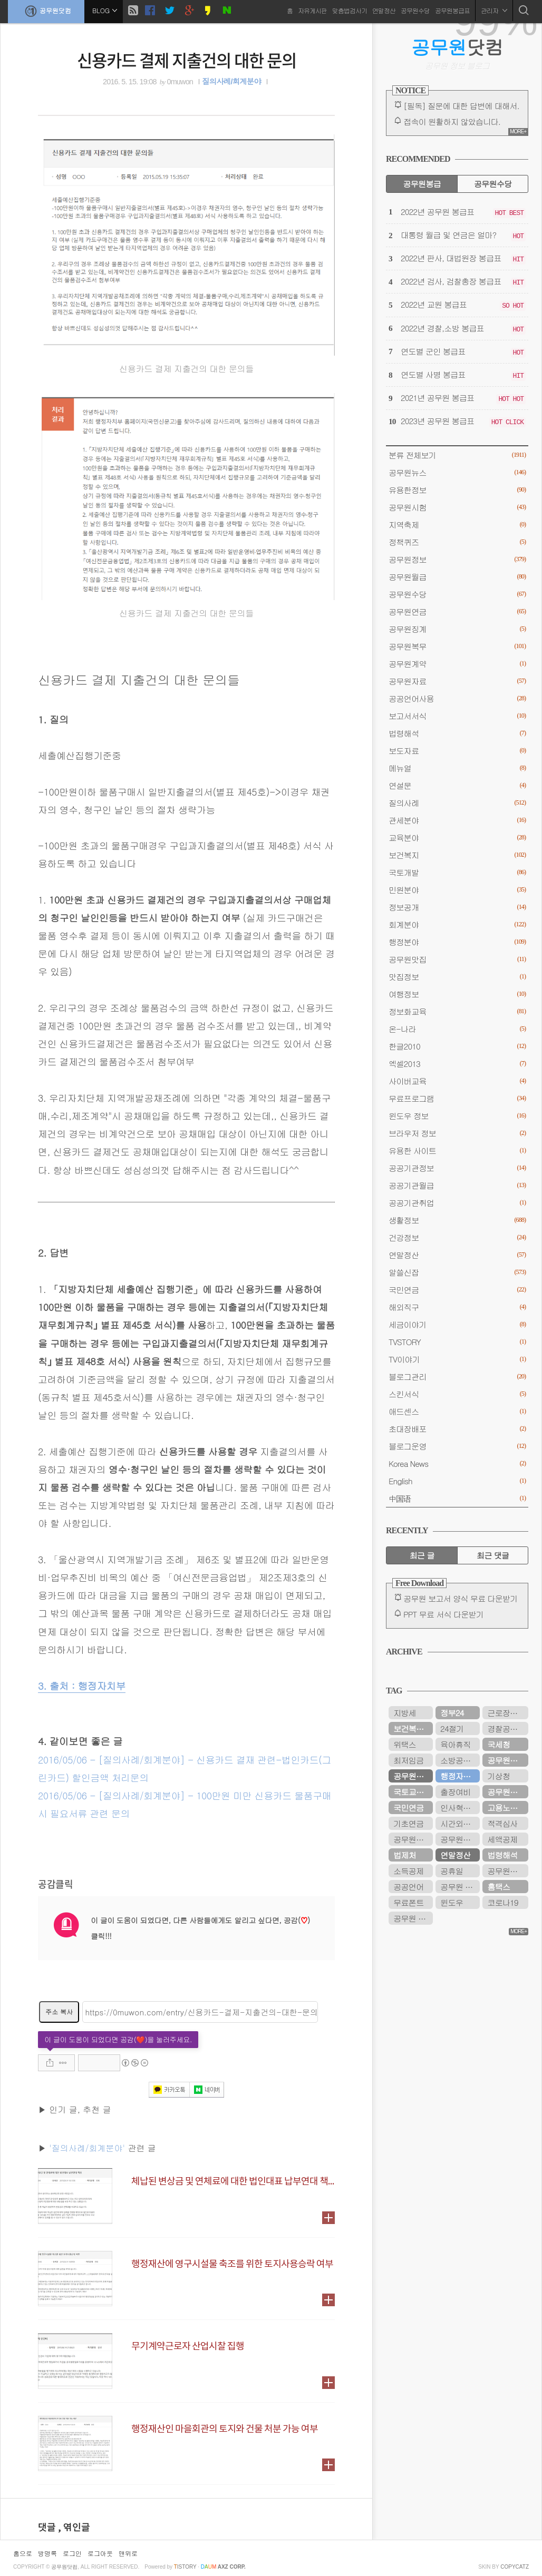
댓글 (48, 2527)
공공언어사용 (457, 698)
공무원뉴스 (457, 472)
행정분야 (457, 942)
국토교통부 (412, 1791)
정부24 (451, 1712)
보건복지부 (412, 1728)
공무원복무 (457, 646)
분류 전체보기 (457, 455)
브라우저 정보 (457, 1133)
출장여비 (455, 1791)
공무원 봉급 (460, 1886)
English (457, 1481)
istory (185, 2567)
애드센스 (457, 1411)
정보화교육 (457, 1011)
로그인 (72, 2553)
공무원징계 (457, 629)
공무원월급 (457, 576)
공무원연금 (457, 611)
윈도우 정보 (457, 1115)
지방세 (404, 1712)
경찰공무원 (506, 1728)
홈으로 (22, 2553)
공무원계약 (457, 663)
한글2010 (457, 1046)
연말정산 (383, 10)
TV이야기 (457, 1359)
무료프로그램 (457, 1098)
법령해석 (457, 733)
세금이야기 (457, 1324)
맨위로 (128, 2553)
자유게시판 (312, 10)
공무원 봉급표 (413, 1918)
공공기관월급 (457, 1185)
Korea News (457, 1463)
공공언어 (408, 1886)
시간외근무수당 (460, 1823)
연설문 (457, 785)
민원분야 (457, 889)
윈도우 (451, 1902)
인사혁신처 (459, 1807)
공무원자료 (457, 681)
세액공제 (502, 1839)
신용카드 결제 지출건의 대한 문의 (186, 59)
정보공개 (457, 907)
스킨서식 (457, 1394)
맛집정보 (457, 976)
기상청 (498, 1775)
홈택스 (498, 1886)
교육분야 (457, 837)
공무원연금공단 (507, 1760)
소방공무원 (459, 1760)
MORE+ (518, 131)
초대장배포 (457, 1428)
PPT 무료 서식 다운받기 (443, 1614)
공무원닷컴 (46, 11)
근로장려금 (506, 1712)
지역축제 (457, 524)
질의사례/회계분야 (231, 81)
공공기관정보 (457, 1168)
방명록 (47, 2553)
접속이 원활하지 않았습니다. (451, 121)
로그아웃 (100, 2553)
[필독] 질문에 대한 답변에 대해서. (461, 105)
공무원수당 (415, 10)
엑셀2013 (457, 1063)
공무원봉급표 (452, 10)
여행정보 (457, 994)
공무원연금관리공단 (460, 1839)
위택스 (404, 1744)
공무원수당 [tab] (492, 183)
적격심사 (502, 1823)
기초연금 (408, 1823)
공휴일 (451, 1870)
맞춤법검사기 (349, 10)
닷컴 (457, 47)
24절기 (451, 1728)
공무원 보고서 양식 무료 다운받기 (460, 1598)
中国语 (457, 1498)
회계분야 (457, 924)
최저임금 (408, 1760)
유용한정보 (457, 489)
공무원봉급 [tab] (421, 183)
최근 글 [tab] (422, 1555)
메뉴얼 (457, 768)
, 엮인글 (74, 2527)
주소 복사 (59, 2011)
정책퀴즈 (457, 542)
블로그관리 (457, 1376)
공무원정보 (457, 559)
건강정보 (457, 1237)
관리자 (494, 10)
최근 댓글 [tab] (493, 1555)
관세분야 (457, 820)
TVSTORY (457, 1341)
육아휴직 (455, 1744)
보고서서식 (457, 715)
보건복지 (457, 855)
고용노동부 (506, 1807)
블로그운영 (457, 1446)
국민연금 (457, 1289)
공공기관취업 (457, 1202)
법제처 (404, 1854)
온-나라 (457, 1028)
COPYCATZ (514, 2567)
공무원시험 (457, 507)
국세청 (498, 1744)
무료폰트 (408, 1902)
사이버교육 (457, 1081)
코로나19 (502, 1902)
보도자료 (457, 750)
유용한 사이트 (457, 1150)
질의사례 (457, 802)
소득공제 (408, 1870)
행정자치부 (459, 1775)
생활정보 (457, 1220)
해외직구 (457, 1307)
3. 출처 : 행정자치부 (81, 1685)
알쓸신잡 (457, 1272)
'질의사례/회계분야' (87, 2148)
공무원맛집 (457, 959)
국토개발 (457, 872)
